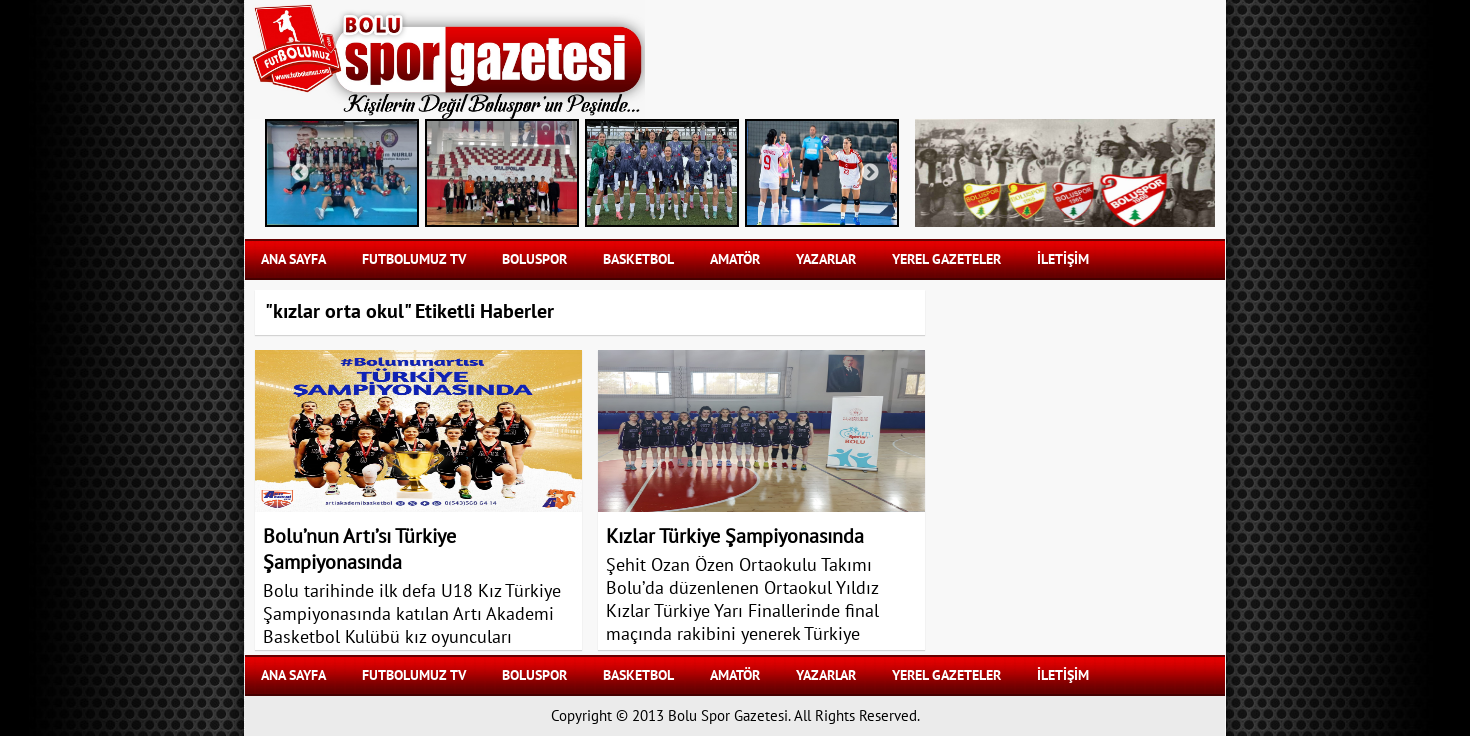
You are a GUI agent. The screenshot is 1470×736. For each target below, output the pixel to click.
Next (870, 173)
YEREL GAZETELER (946, 259)
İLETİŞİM (1063, 259)
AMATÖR (735, 259)
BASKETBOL (638, 259)
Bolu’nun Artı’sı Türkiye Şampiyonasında (359, 550)
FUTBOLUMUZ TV (414, 259)
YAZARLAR (826, 259)
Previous (300, 173)
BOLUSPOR (534, 259)
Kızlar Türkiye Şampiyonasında (735, 537)
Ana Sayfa (293, 259)
